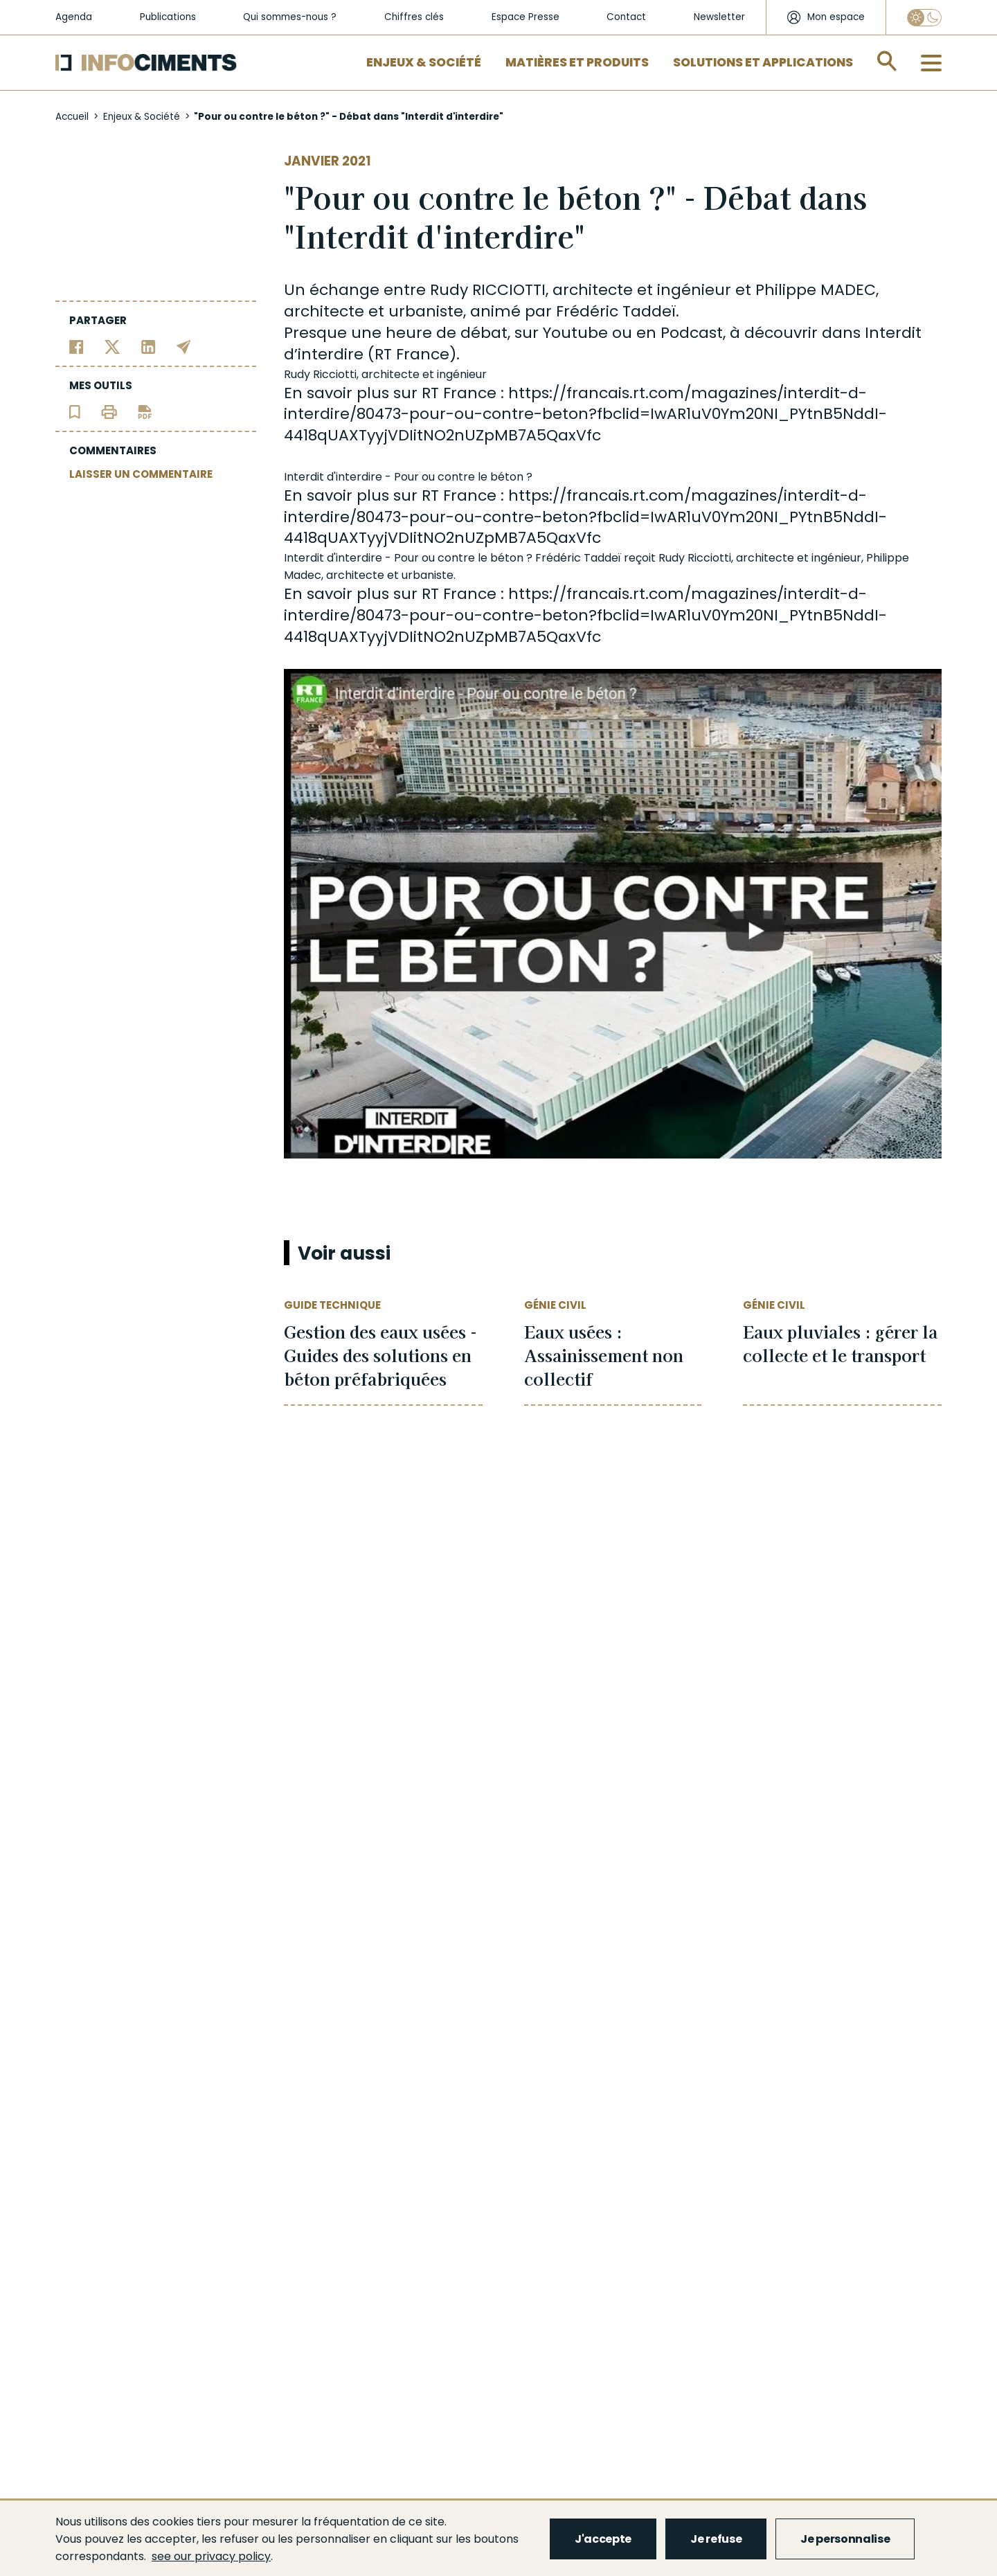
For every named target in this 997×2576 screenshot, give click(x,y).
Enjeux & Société (423, 62)
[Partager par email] (184, 346)
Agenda (73, 17)
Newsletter (719, 17)
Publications (168, 17)
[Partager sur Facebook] (76, 346)
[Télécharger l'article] (145, 411)
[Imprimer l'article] (109, 411)
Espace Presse (525, 17)
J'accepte (603, 2539)
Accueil (72, 116)
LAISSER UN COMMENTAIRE (141, 474)
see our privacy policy (211, 2556)
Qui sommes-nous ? (289, 17)
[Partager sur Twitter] (112, 346)
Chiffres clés (414, 17)
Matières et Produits (577, 62)
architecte (593, 290)
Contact (626, 17)
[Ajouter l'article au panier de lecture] (74, 411)
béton (506, 477)
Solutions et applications (763, 62)
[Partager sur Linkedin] (148, 346)
